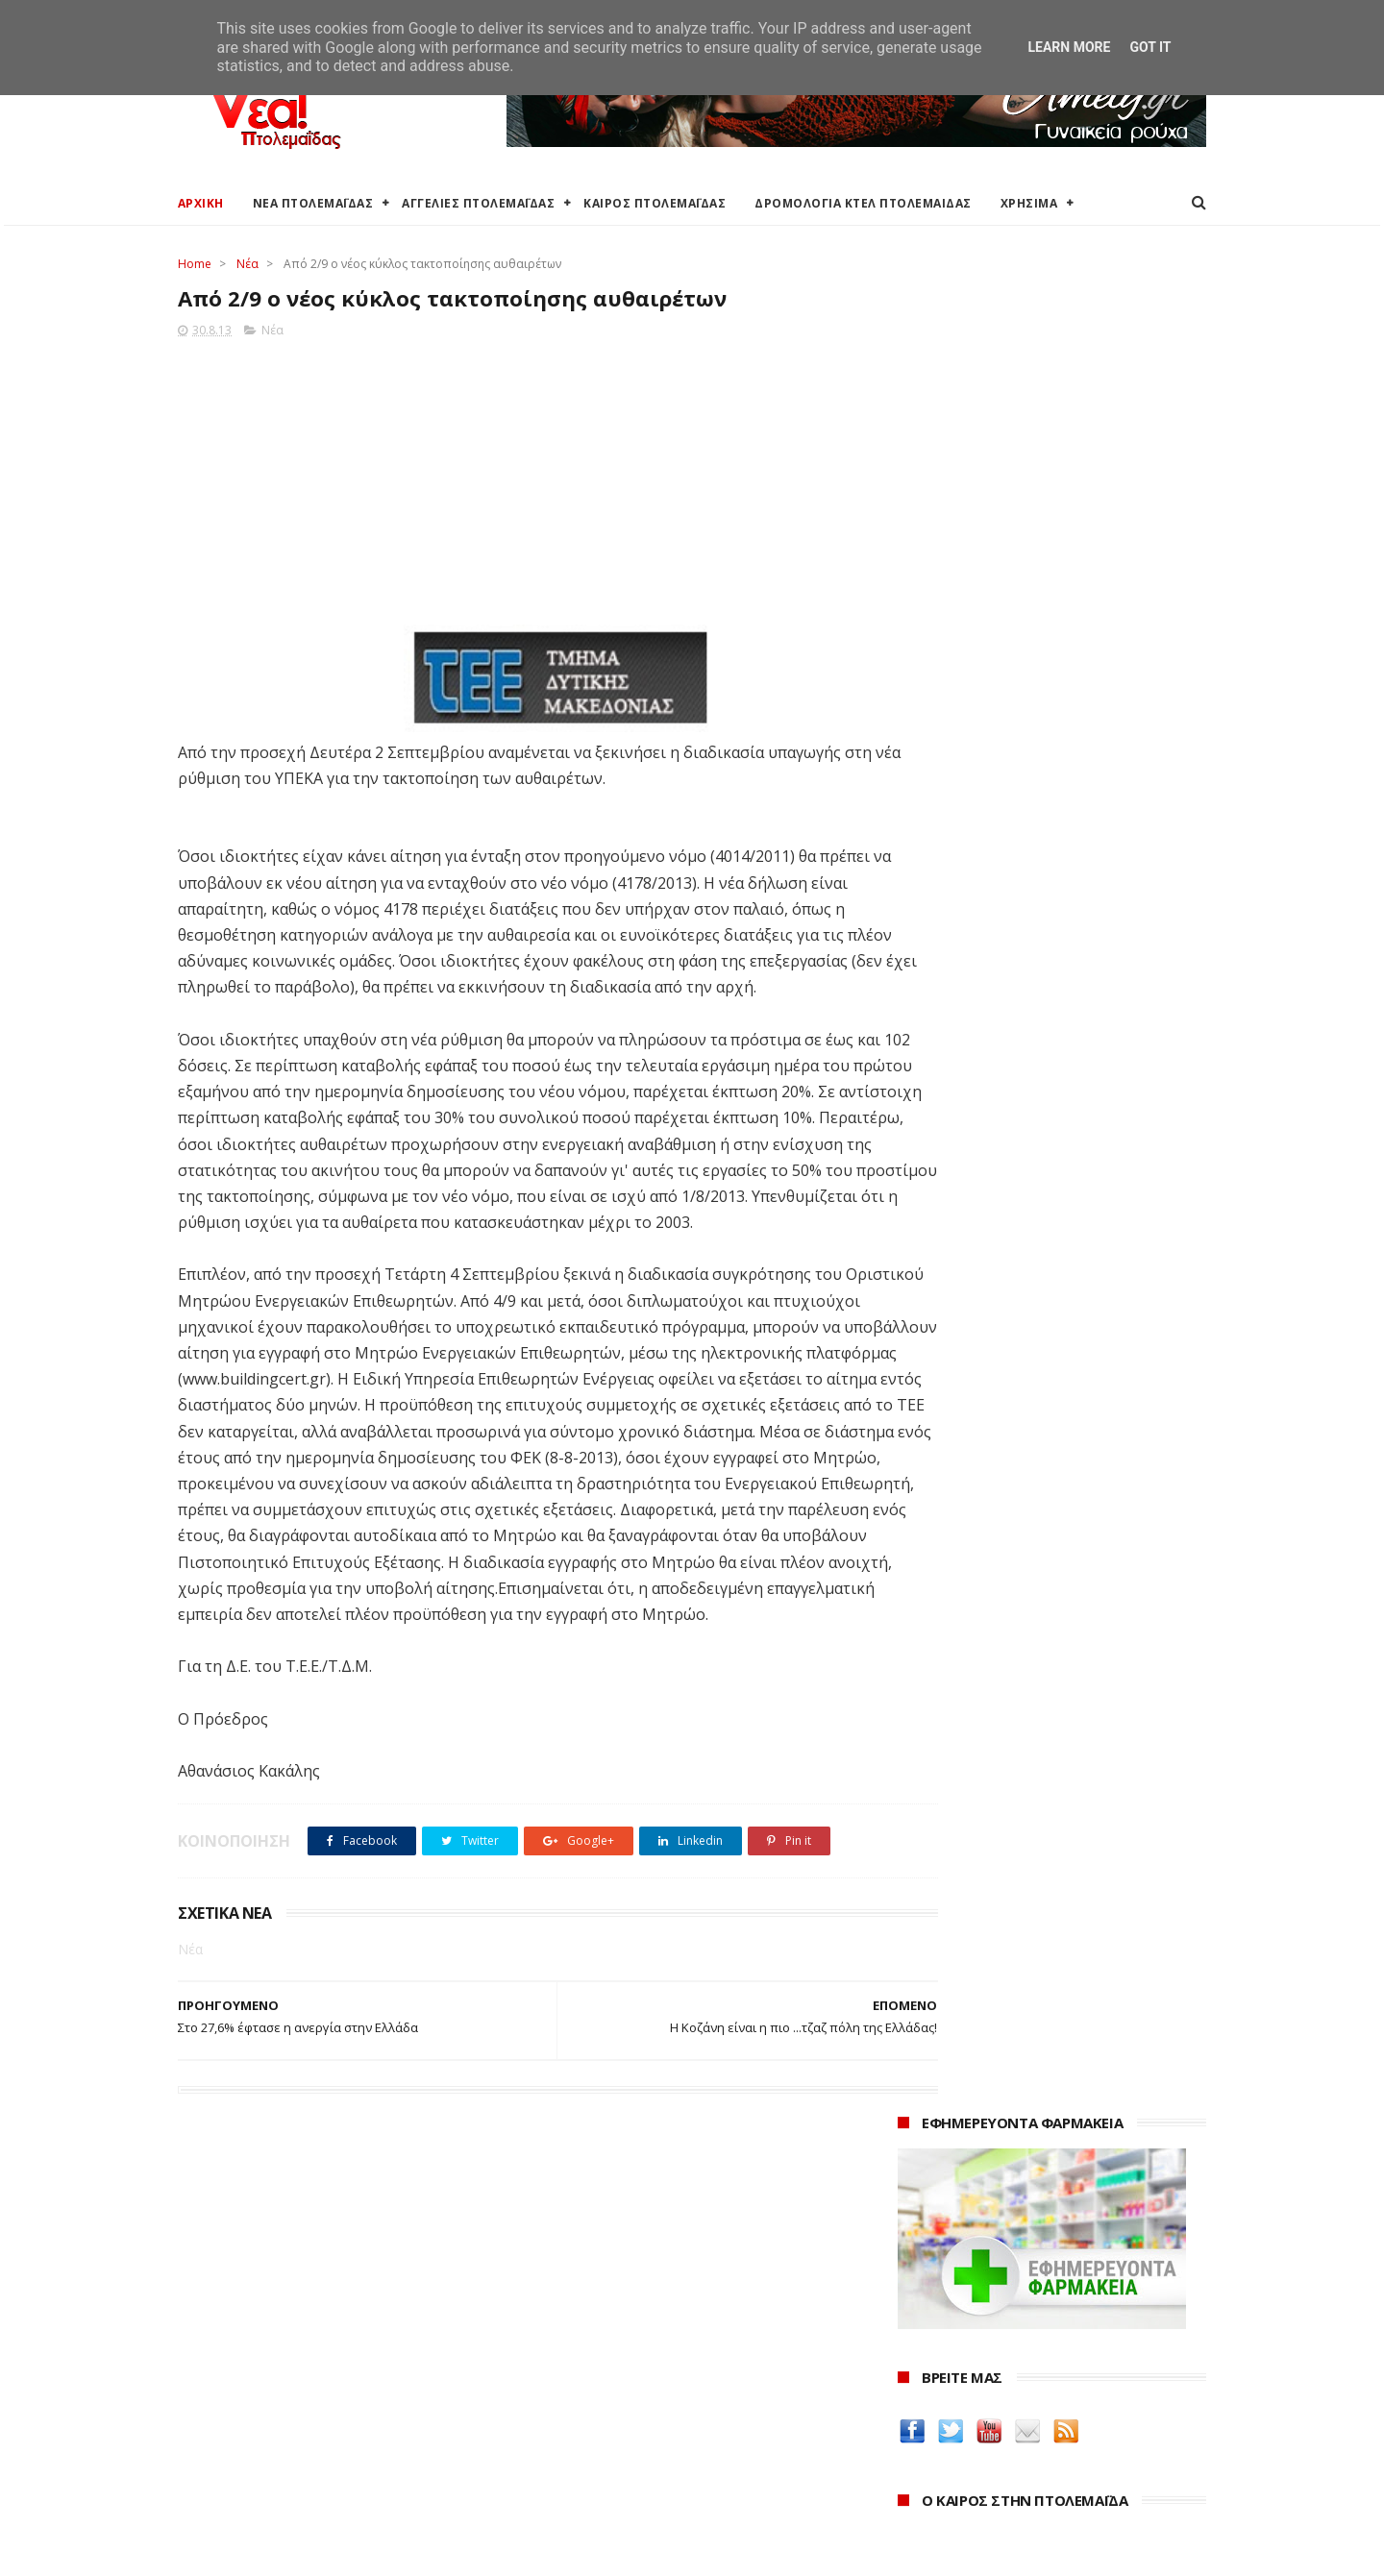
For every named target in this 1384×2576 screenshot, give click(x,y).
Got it (1150, 47)
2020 (915, 2471)
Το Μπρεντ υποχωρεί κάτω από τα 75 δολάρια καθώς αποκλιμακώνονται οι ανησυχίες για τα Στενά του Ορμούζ (1044, 1145)
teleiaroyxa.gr (947, 1685)
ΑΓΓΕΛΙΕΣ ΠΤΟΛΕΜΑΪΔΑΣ (479, 203)
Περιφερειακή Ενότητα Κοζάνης (626, 2359)
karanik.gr (934, 1707)
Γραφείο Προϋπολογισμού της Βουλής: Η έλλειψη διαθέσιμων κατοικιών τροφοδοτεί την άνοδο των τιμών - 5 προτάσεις (1046, 1065)
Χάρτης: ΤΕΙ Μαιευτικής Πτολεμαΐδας (291, 2474)
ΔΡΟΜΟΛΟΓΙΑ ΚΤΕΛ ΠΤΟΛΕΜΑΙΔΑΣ (864, 203)
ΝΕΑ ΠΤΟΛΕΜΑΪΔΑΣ (313, 203)
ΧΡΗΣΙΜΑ (1029, 203)
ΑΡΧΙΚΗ (201, 203)
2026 (915, 2314)
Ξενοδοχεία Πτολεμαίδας (257, 2428)
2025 (915, 2340)
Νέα (247, 264)
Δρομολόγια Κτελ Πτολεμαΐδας (275, 2405)
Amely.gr (929, 1662)
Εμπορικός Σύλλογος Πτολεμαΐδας (636, 2467)
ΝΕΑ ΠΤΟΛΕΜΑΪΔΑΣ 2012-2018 (269, 2551)
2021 (915, 2445)
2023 (915, 2392)
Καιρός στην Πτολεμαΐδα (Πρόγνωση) (295, 2314)
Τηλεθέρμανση (574, 2490)
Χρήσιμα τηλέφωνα (237, 2497)
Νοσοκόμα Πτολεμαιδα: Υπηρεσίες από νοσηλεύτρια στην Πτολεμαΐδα (1037, 1807)
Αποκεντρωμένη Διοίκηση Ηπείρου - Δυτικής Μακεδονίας (667, 2413)
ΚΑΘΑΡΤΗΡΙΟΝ (948, 1776)
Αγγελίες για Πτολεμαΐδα (256, 2359)
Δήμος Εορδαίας (578, 2314)
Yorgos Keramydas (962, 1837)
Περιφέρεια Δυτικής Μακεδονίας (629, 2382)
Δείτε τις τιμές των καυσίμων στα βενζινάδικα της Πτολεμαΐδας (1021, 1560)
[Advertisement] (520, 477)
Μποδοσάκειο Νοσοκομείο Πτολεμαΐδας (656, 2444)
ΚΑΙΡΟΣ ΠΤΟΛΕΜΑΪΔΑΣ (655, 203)
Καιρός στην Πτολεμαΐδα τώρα (273, 2336)
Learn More (1068, 47)
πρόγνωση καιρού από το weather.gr (1042, 859)
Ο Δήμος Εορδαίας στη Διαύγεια (628, 2336)
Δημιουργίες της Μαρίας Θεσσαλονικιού (1042, 1753)
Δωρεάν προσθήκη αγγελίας (266, 2382)
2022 (915, 2419)
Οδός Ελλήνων (949, 1730)
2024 (915, 2366)
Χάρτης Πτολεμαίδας (241, 2450)
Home (194, 264)
